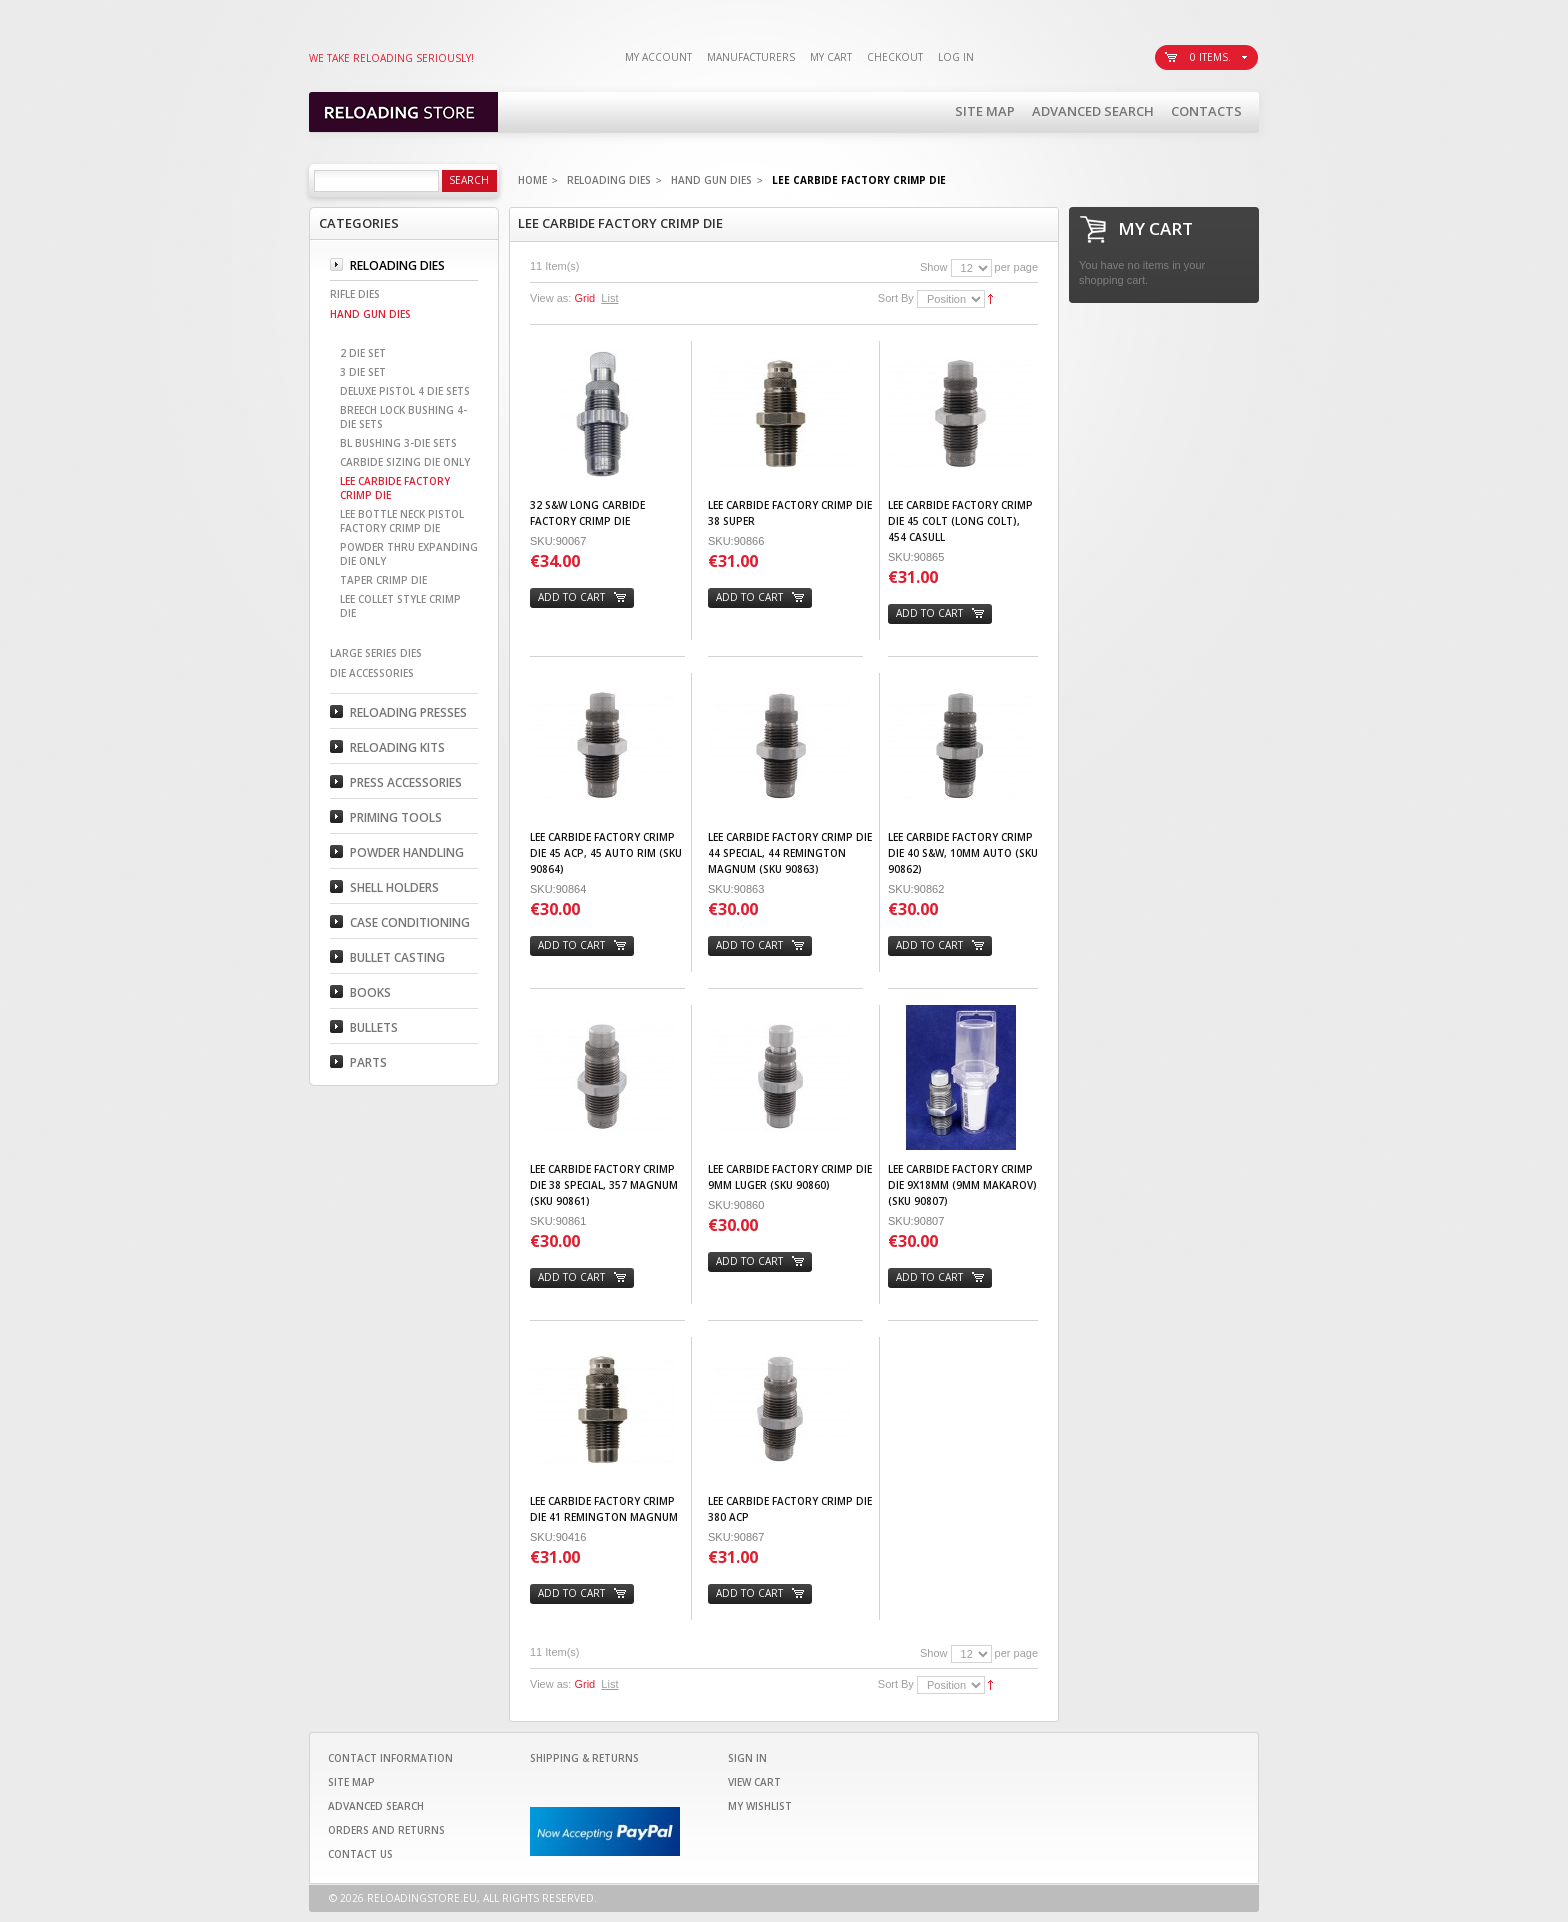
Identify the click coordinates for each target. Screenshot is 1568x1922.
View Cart (754, 1782)
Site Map (985, 111)
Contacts (1206, 111)
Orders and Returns (386, 1830)
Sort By (896, 298)
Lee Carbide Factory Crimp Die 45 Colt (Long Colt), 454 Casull (960, 521)
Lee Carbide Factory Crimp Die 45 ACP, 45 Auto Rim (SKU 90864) (606, 853)
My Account (658, 57)
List (609, 298)
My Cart (831, 57)
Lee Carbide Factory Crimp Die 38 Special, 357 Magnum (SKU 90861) (604, 1185)
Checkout (895, 57)
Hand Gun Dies (711, 180)
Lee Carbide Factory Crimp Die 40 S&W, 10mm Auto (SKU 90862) (963, 853)
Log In (956, 57)
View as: (550, 298)
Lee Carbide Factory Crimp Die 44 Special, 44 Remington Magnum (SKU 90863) (790, 853)
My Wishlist (760, 1806)
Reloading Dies (609, 180)
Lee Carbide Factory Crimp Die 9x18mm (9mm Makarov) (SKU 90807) (962, 1185)
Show (934, 267)
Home (532, 180)
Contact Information (390, 1758)
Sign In (747, 1758)
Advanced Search (1093, 111)
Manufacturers (751, 57)
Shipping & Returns (584, 1758)
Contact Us (360, 1854)
